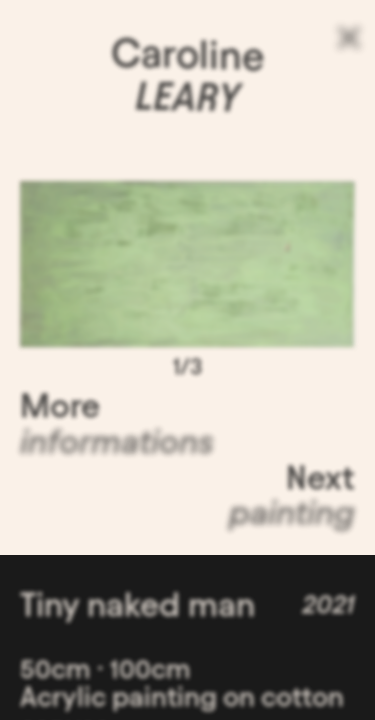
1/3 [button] (187, 370)
